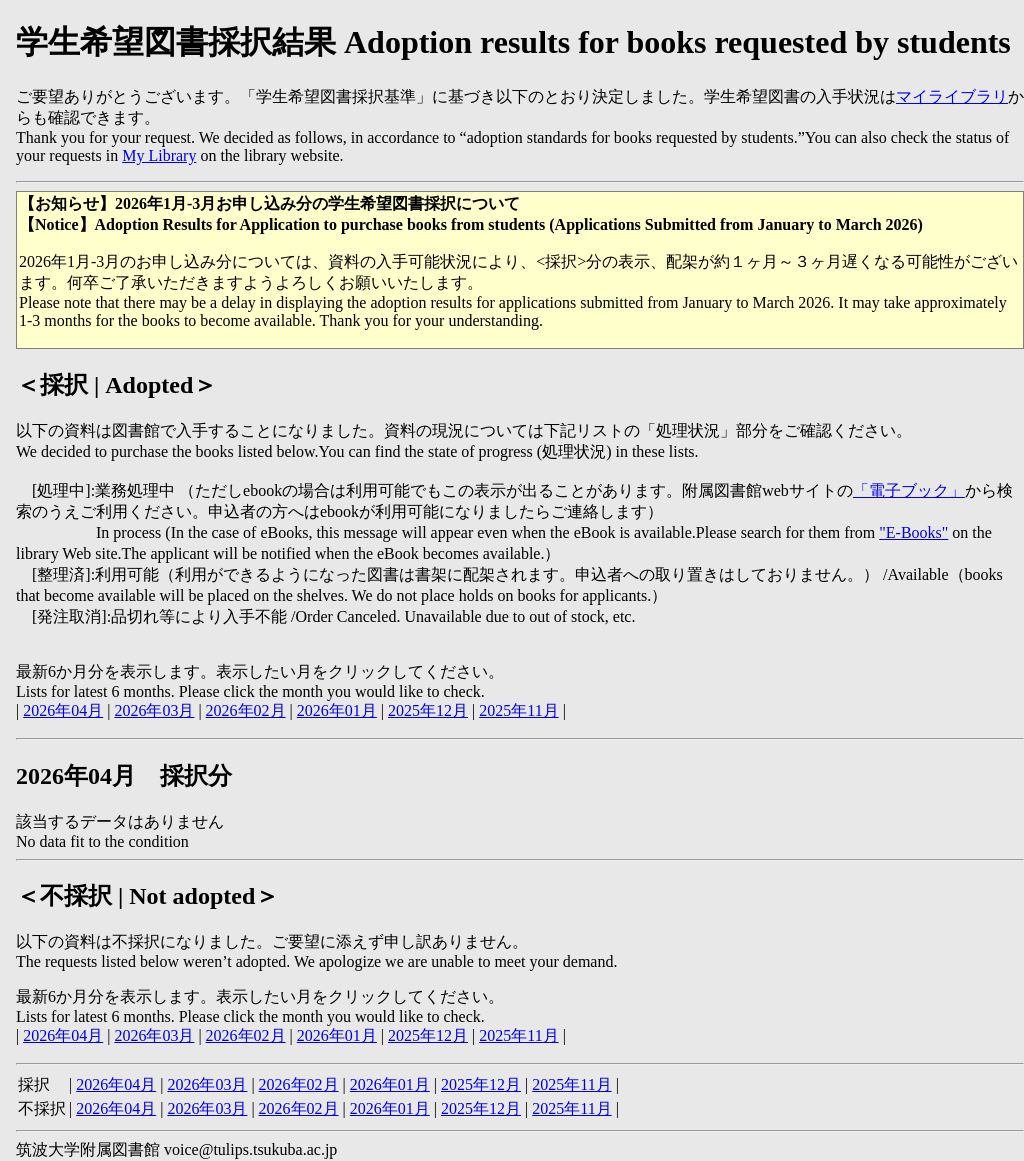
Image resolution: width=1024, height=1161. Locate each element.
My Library (159, 155)
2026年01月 (337, 710)
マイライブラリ (952, 96)
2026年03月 (154, 710)
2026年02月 (246, 710)
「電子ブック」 (909, 490)
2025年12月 (428, 710)
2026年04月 (63, 710)
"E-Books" (913, 532)
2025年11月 (518, 710)
